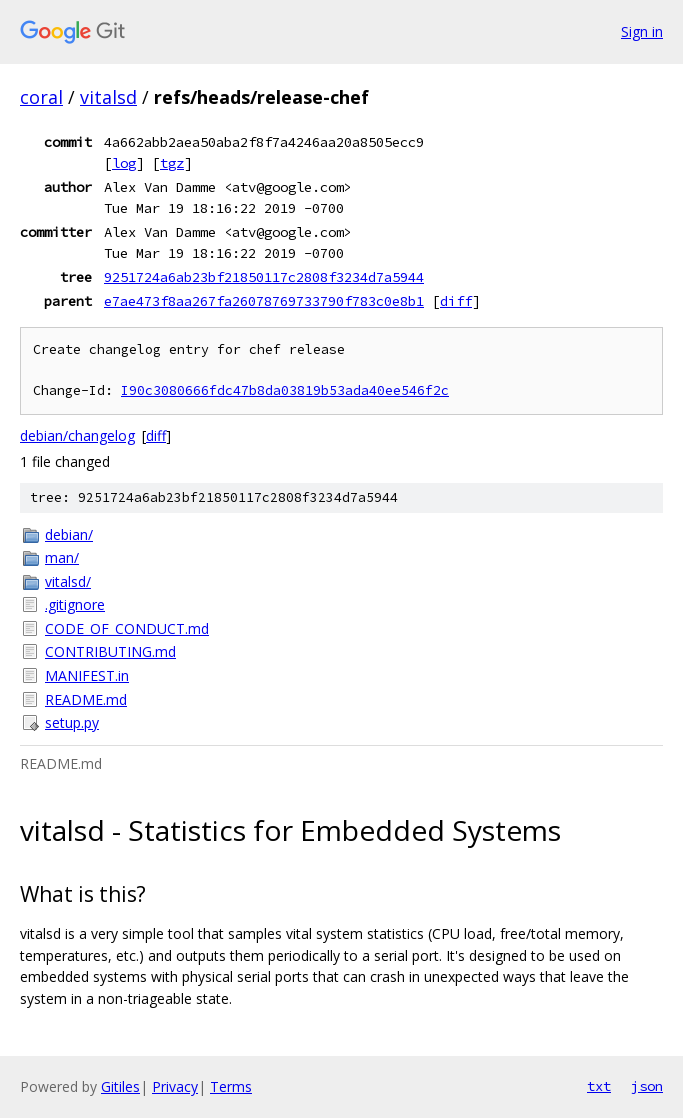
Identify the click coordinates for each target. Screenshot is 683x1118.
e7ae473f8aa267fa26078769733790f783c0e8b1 (264, 301)
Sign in (642, 31)
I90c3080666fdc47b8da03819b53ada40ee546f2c (285, 390)
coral (41, 97)
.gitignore (75, 604)
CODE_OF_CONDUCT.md (127, 628)
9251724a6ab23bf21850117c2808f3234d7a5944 (264, 277)
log (124, 163)
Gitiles (120, 1086)
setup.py (72, 722)
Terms (231, 1086)
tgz (172, 163)
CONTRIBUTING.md (110, 651)
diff (456, 301)
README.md (86, 699)
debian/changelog (77, 435)
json (647, 1086)
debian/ (69, 534)
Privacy (175, 1086)
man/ (62, 557)
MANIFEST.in (87, 675)
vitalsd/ (68, 581)
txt (599, 1086)
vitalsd (108, 97)
